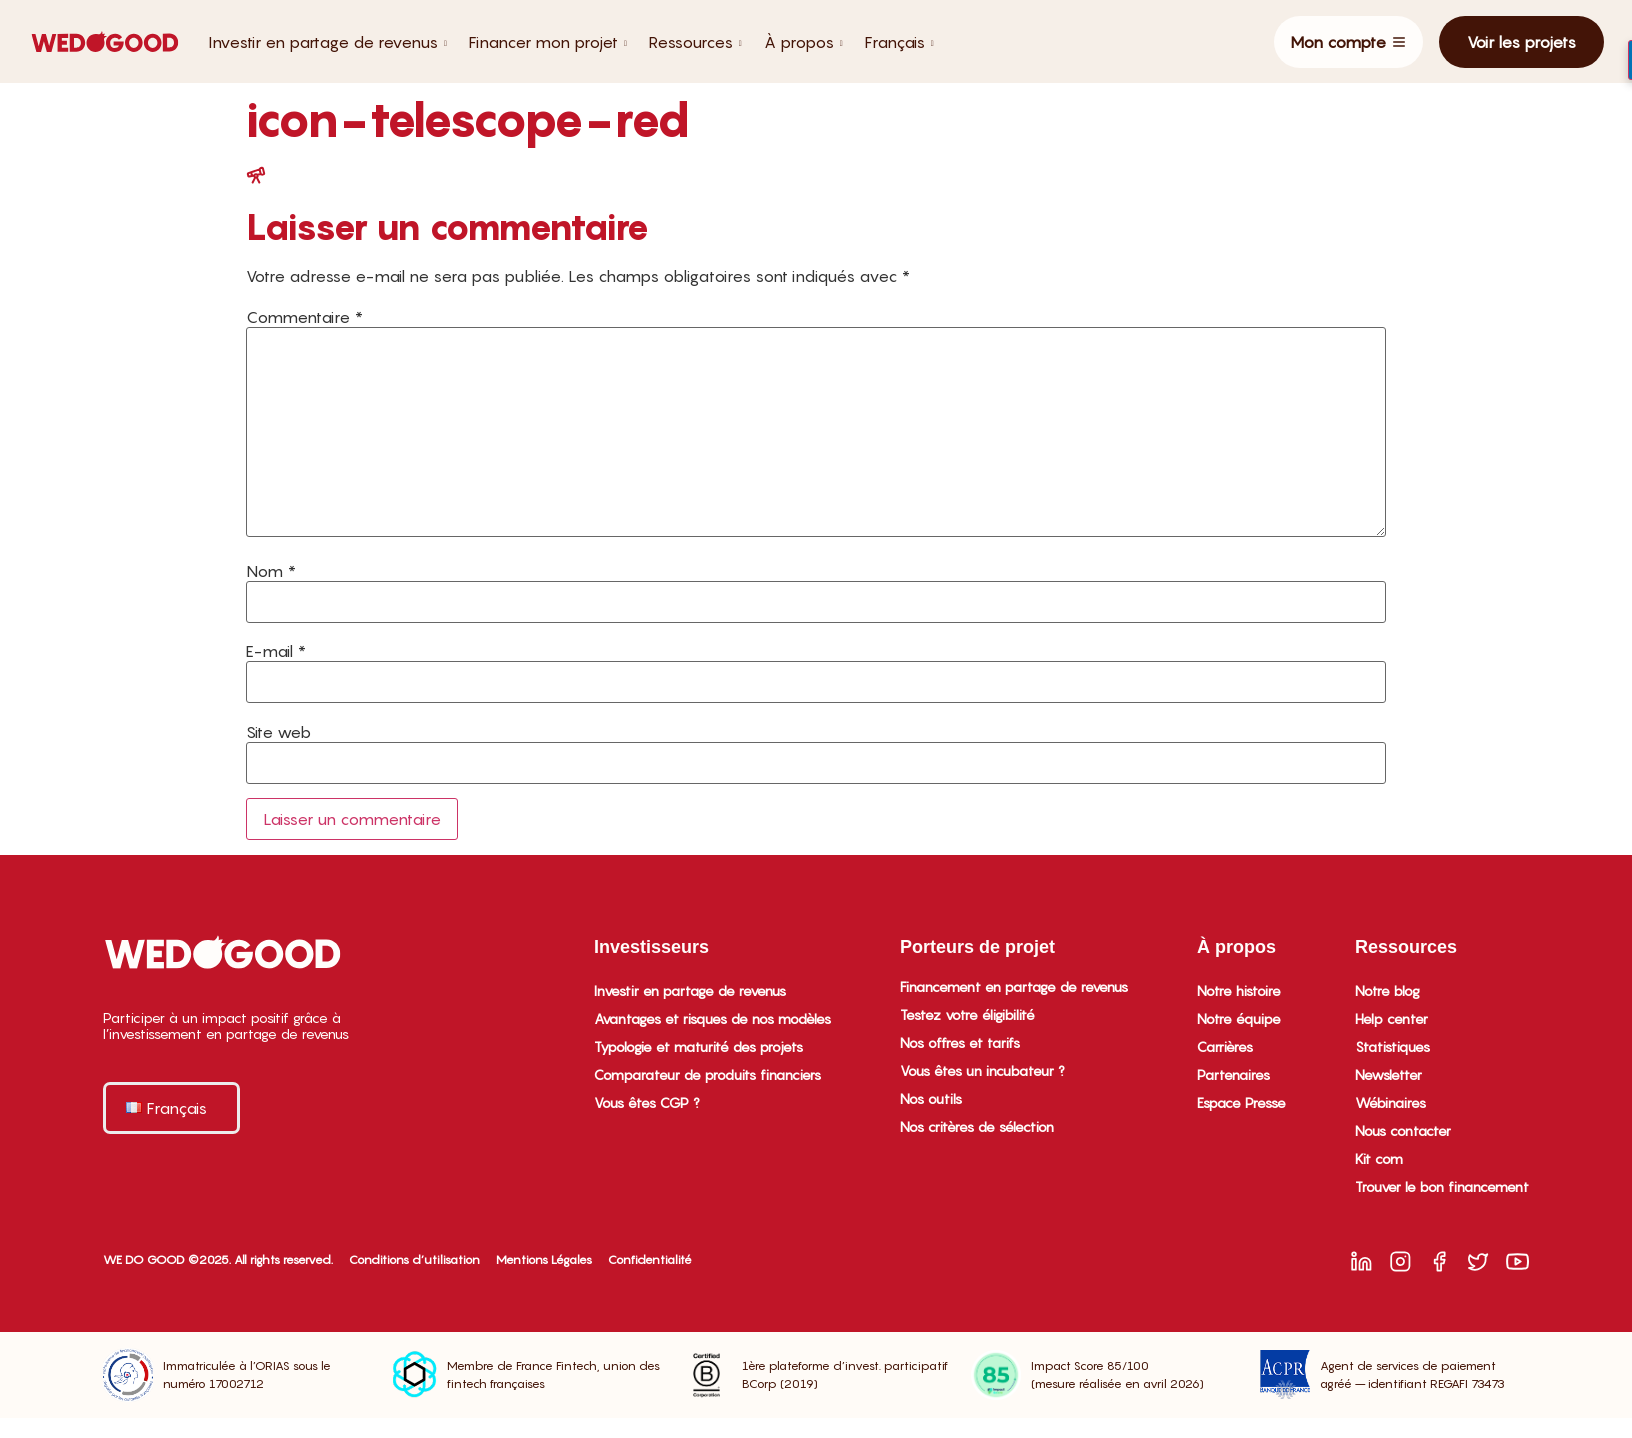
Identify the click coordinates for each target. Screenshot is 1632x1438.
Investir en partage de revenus (327, 42)
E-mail (276, 651)
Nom (271, 571)
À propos (803, 42)
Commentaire (304, 317)
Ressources (695, 42)
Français (899, 42)
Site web (278, 732)
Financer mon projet (548, 42)
